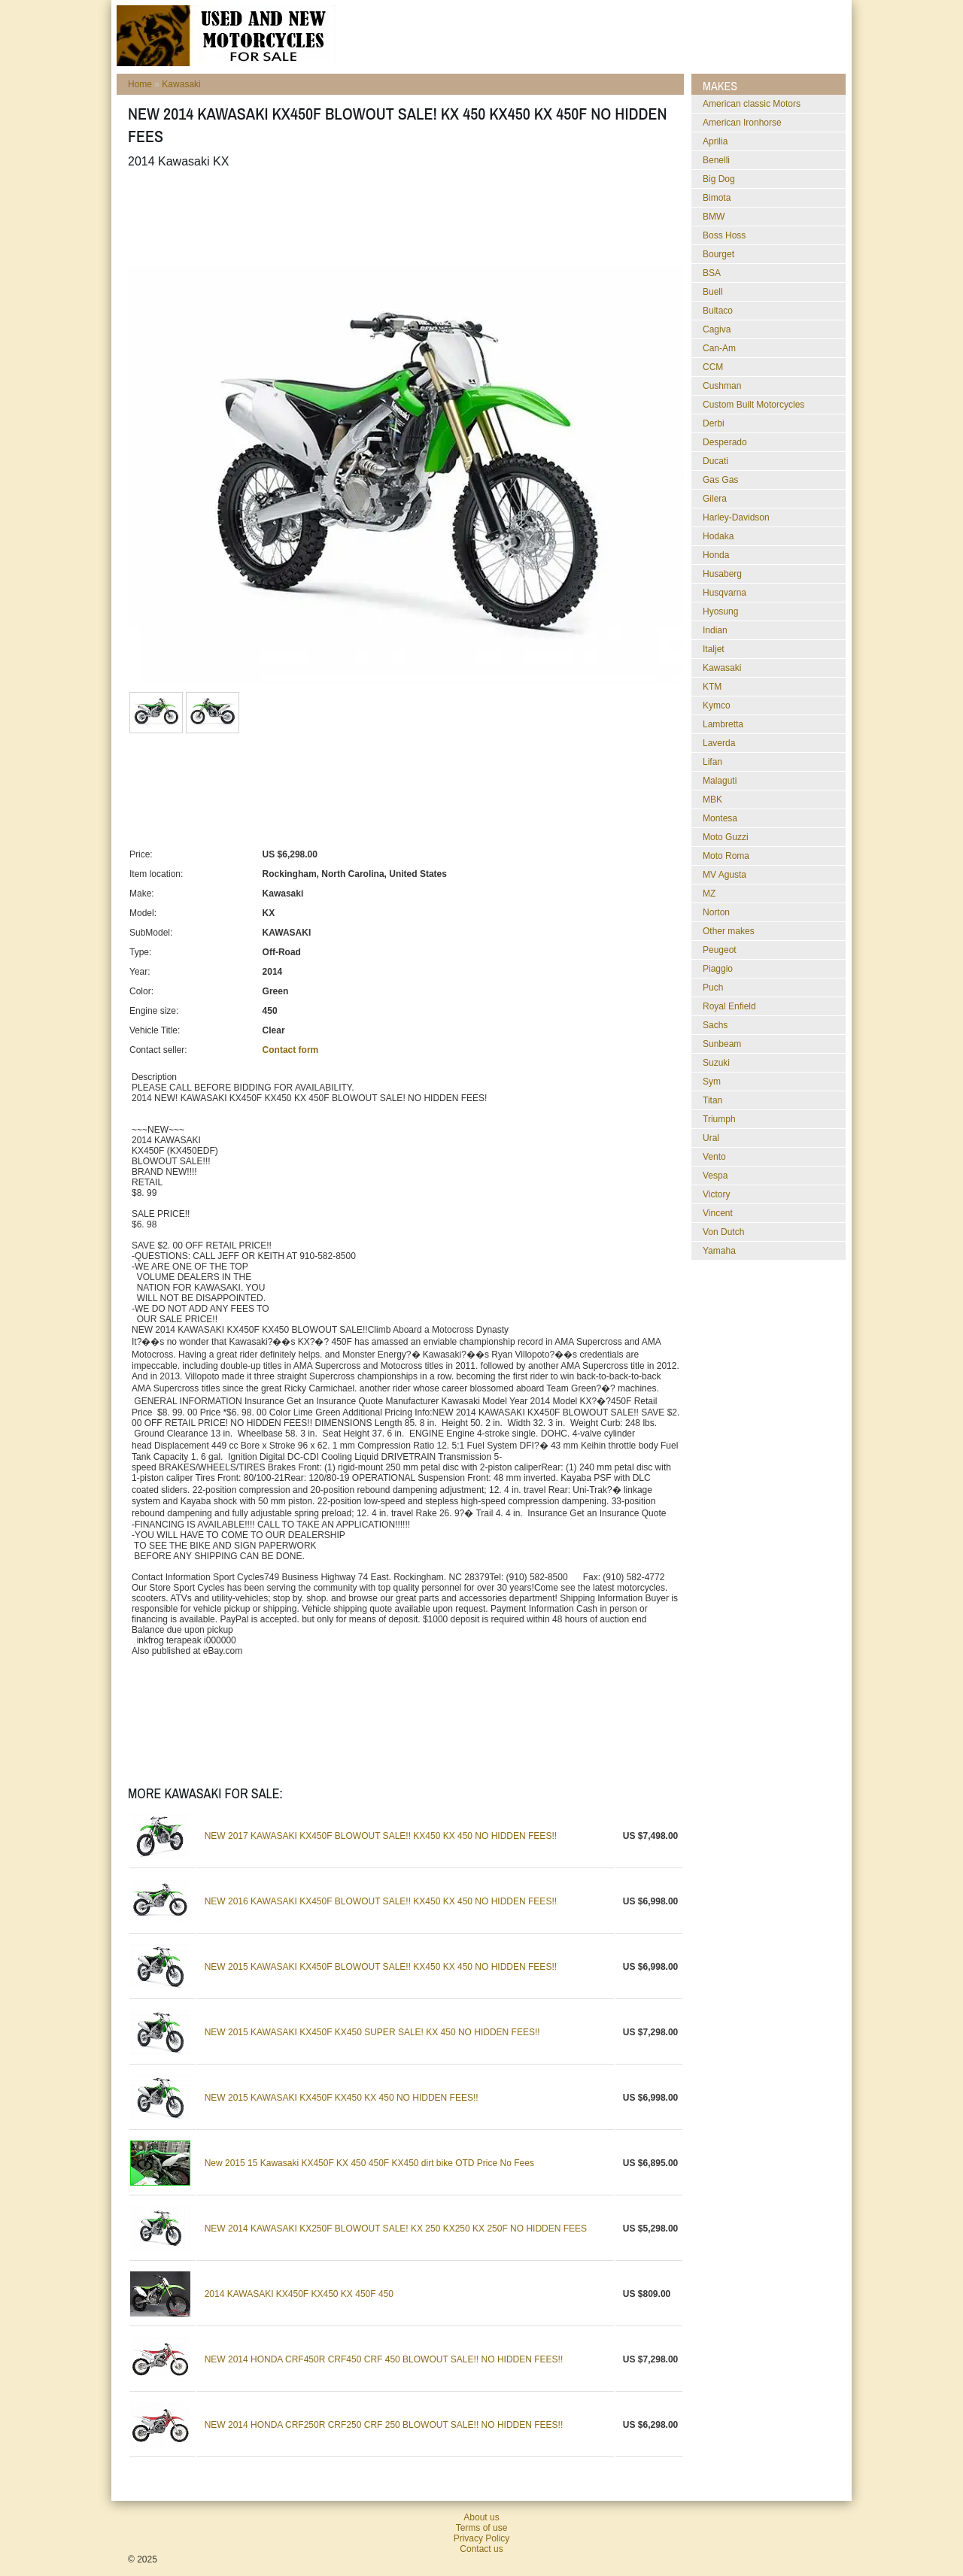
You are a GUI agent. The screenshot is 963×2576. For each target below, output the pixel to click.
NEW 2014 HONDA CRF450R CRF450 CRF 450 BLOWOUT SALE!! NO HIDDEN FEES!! (384, 2359)
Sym (712, 1081)
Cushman (722, 386)
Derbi (714, 423)
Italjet (714, 649)
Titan (712, 1100)
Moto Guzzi (726, 837)
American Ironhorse (742, 122)
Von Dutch (723, 1232)
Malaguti (720, 780)
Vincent (718, 1213)
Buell (713, 292)
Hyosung (720, 611)
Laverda (719, 743)
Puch (713, 987)
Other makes (729, 931)
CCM (713, 367)
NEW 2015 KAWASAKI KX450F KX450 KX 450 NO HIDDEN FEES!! (341, 2097)
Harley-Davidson (736, 517)
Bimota (717, 198)
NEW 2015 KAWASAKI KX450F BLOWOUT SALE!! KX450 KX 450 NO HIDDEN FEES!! (381, 1967)
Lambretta (723, 724)
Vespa (715, 1175)
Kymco (717, 705)
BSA (712, 273)
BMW (714, 216)
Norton (716, 912)
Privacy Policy (482, 2538)
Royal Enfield (729, 1006)
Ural (711, 1138)
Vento (714, 1156)
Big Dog (719, 179)
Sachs (715, 1025)
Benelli (716, 160)
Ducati (715, 461)
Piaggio (718, 968)
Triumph (719, 1119)
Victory (716, 1194)
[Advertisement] (402, 217)
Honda (716, 555)
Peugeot (720, 950)
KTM (712, 686)
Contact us (481, 2549)
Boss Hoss (724, 235)
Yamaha (719, 1251)
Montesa (720, 818)
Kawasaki (181, 84)
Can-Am (719, 348)
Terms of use (482, 2528)
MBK (712, 799)
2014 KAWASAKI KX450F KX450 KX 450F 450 (299, 2294)
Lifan (712, 762)
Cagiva (717, 329)
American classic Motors (751, 104)
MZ (709, 893)
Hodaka (718, 536)
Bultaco (718, 310)
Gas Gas (720, 480)
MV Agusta (724, 874)
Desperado (725, 442)
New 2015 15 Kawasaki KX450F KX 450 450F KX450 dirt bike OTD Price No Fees (369, 2163)
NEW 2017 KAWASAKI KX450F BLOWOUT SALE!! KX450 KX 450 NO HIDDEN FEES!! (381, 1836)
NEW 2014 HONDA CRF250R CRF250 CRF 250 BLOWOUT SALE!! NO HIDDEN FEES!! (384, 2425)
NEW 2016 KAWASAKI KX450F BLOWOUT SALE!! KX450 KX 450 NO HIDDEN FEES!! (381, 1901)
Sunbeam (722, 1044)
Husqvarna (724, 592)
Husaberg (722, 574)
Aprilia (715, 141)
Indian (715, 630)
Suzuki (716, 1062)
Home (140, 84)
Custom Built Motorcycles (753, 404)
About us (481, 2517)
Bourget (718, 254)
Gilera (715, 498)
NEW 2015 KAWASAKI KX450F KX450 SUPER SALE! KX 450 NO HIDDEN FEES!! (372, 2032)
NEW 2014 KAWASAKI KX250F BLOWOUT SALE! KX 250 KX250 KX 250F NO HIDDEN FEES (396, 2228)
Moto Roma (726, 856)
